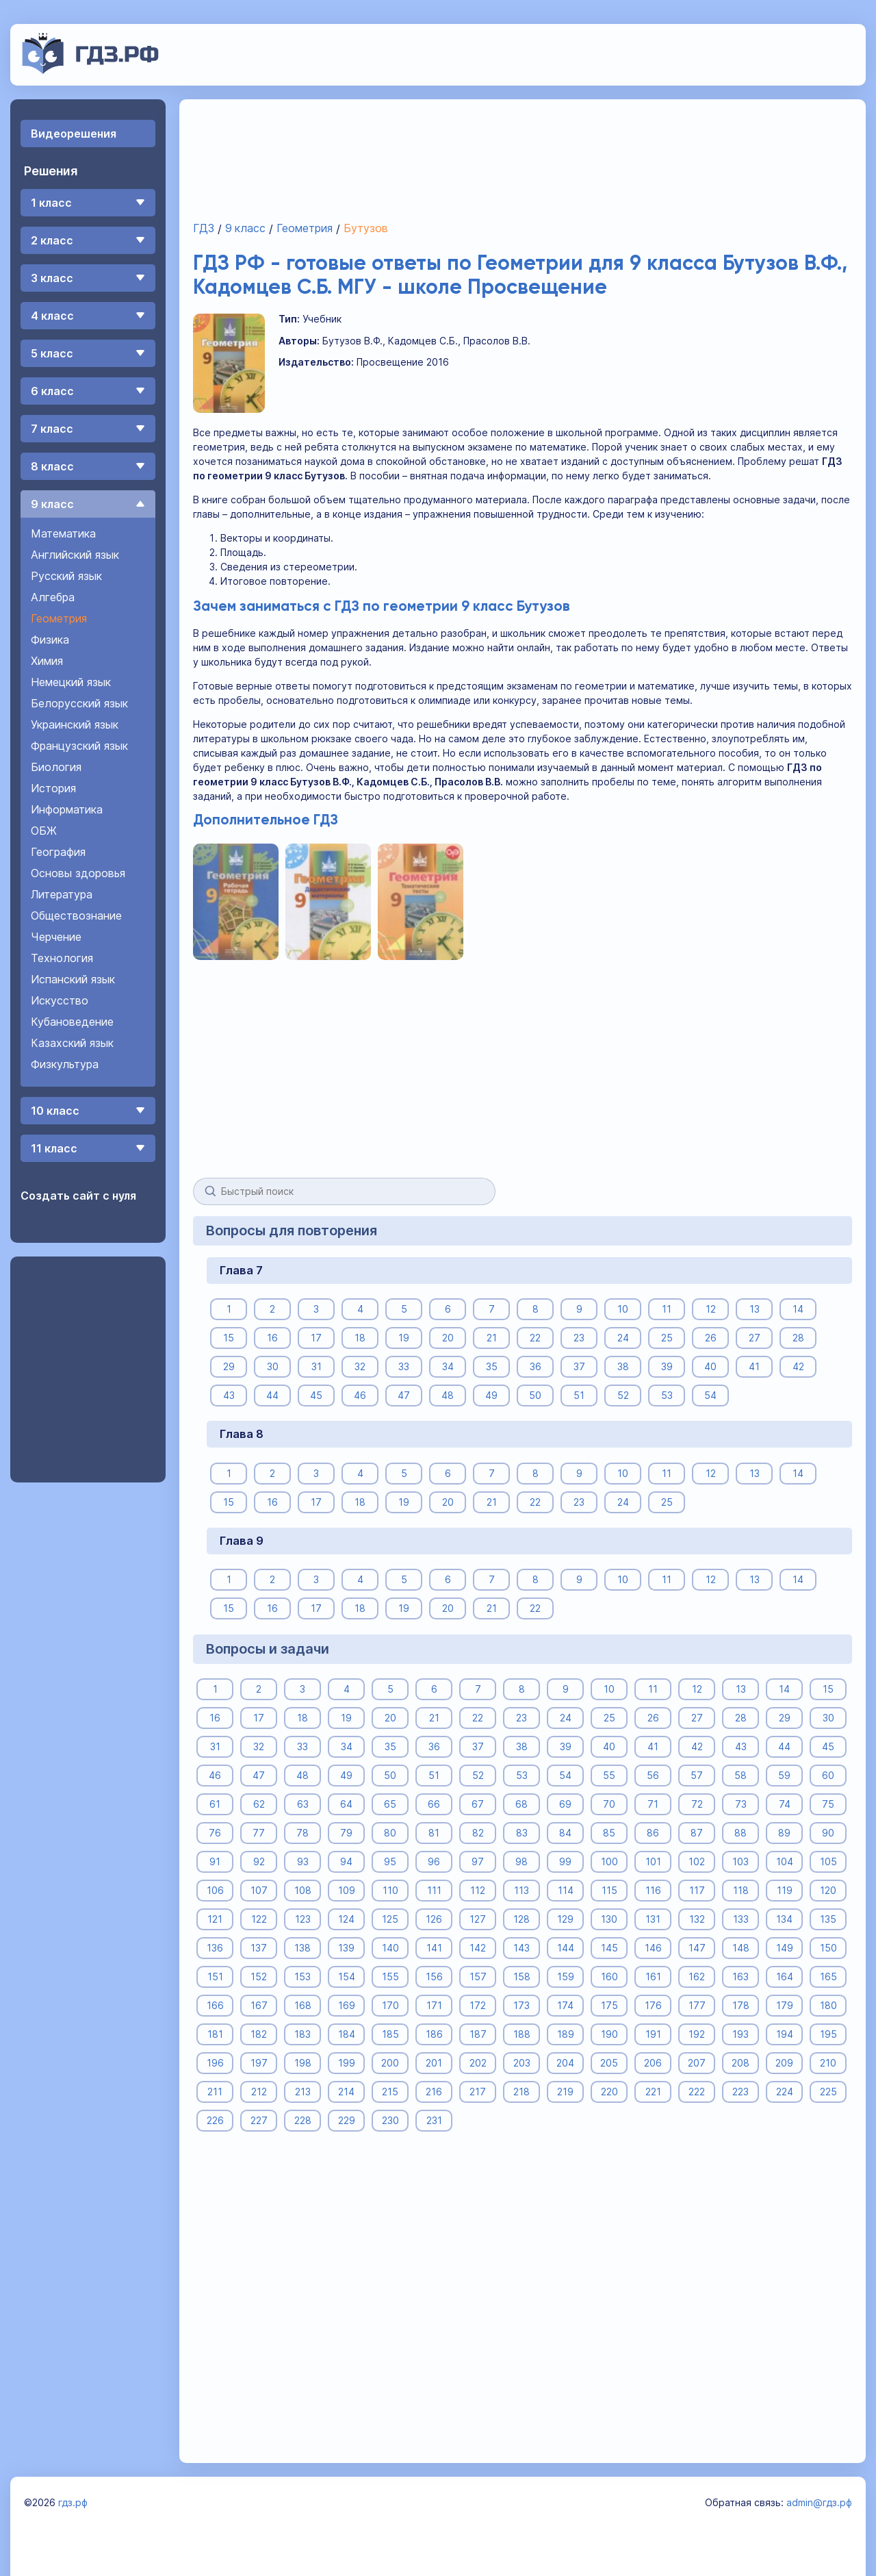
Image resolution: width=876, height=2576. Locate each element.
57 (697, 1775)
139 (346, 1948)
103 (740, 1861)
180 (827, 2005)
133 (740, 1919)
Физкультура (65, 1064)
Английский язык (75, 554)
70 (609, 1804)
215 (390, 2091)
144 (565, 1948)
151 (214, 1976)
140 (389, 1948)
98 (521, 1861)
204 (565, 2063)
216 (434, 2091)
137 (258, 1948)
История (53, 788)
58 (740, 1775)
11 (666, 1309)
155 (389, 1976)
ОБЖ (44, 830)
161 (652, 1976)
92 (258, 1861)
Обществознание (76, 915)
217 (477, 2091)
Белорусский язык (79, 703)
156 (433, 1976)
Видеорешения (73, 133)
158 (521, 1976)
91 (214, 1861)
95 (390, 1861)
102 (696, 1861)
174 (565, 2005)
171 (433, 2005)
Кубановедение (72, 1021)
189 (565, 2034)
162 (696, 1976)
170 (389, 2005)
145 (608, 1948)
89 (784, 1833)
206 (653, 2063)
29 (228, 1366)
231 (433, 2120)
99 (565, 1861)
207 (697, 2063)
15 (228, 1337)
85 (609, 1833)
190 (608, 2034)
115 (609, 1890)
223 (740, 2091)
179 (784, 2005)
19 (403, 1337)
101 (652, 1861)
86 (653, 1833)
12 (710, 1309)
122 (258, 1919)
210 (828, 2063)
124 (346, 1919)
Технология (62, 957)
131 (652, 1919)
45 (316, 1395)
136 (215, 1948)
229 (346, 2120)
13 (754, 1309)
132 (696, 1919)
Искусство (59, 1000)
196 (214, 2063)
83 (521, 1833)
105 (827, 1861)
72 (696, 1804)
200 (390, 2063)
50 (535, 1395)
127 (477, 1919)
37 (578, 1366)
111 (433, 1890)
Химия (47, 660)
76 (215, 1833)
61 (214, 1804)
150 (827, 1948)
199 (346, 2063)
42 (797, 1366)
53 (666, 1395)
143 (521, 1948)
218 (521, 2091)
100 (608, 1861)
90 (828, 1833)
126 (434, 1919)
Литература (61, 894)
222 (696, 2091)
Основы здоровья (78, 873)
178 (740, 2005)
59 (784, 1775)
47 (404, 1395)
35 (491, 1366)
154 (346, 1976)
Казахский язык (72, 1042)
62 (258, 1804)
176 (652, 2005)
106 (214, 1890)
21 (491, 1337)
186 (433, 2034)
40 (710, 1366)
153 (302, 1976)
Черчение (56, 936)
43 (228, 1395)
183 (302, 2034)
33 (403, 1366)
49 (491, 1395)
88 (740, 1833)
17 (316, 1337)
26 (710, 1337)
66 (434, 1804)
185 (389, 2034)
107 (258, 1890)
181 (214, 2034)
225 (827, 2091)
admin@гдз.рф (819, 2502)
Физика (50, 639)
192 (696, 2034)
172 (477, 2005)
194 (784, 2034)
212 (258, 2091)
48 (447, 1395)
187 (477, 2034)
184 (346, 2034)
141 (433, 1948)
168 (302, 2005)
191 (652, 2034)
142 (477, 1948)
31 (316, 1366)
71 (652, 1804)
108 (302, 1890)
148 (740, 1948)
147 (696, 1948)
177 (696, 2005)
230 (389, 2120)
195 (827, 2034)
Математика (63, 533)
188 (521, 2034)
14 (798, 1309)
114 (565, 1890)
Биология (56, 766)
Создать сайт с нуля (78, 1195)
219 (565, 2091)
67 (478, 1804)
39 (666, 1366)
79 (346, 1833)
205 (609, 2063)
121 (214, 1919)
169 (346, 2005)
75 (828, 1804)
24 (622, 1337)
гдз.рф (73, 2502)
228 (302, 2120)
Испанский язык (73, 979)
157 (477, 1976)
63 (302, 1804)
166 (214, 2005)
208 (740, 2063)
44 (272, 1395)
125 (390, 1919)
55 (609, 1775)
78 (302, 1833)
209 (784, 2063)
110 (390, 1890)
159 (565, 1976)
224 (784, 2091)
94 (346, 1861)
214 (346, 2091)
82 (477, 1833)
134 (784, 1919)
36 (535, 1366)
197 (258, 2063)
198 (302, 2063)
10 (622, 1309)
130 (609, 1919)
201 (434, 2063)
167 (258, 2005)
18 (360, 1337)
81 (433, 1833)
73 (740, 1804)
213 (302, 2091)
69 (565, 1804)
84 (565, 1833)
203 (521, 2063)
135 (828, 1919)
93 (302, 1861)
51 (579, 1395)
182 (258, 2034)
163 (740, 1976)
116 (652, 1890)
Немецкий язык (71, 682)
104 (784, 1861)
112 (477, 1890)
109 (346, 1890)
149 (784, 1948)
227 (258, 2120)
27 (754, 1337)
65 (390, 1804)
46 (360, 1395)
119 (784, 1890)
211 (214, 2091)
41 (754, 1366)
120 (828, 1890)
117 (696, 1890)
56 (653, 1775)
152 (258, 1976)
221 (652, 2091)
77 (259, 1833)
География (58, 851)
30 (272, 1366)
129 (565, 1919)
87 (697, 1833)
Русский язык (66, 575)
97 (478, 1861)
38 (622, 1366)
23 (579, 1337)
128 (521, 1919)
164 (784, 1976)
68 (521, 1804)
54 (710, 1395)
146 (652, 1948)
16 (272, 1337)
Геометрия (59, 618)
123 (302, 1919)
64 (346, 1804)
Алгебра (53, 597)
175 (608, 2005)
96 (434, 1861)
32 (360, 1366)
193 (740, 2034)
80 (390, 1833)
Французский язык (79, 745)
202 (477, 2063)
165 (827, 1976)
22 (535, 1337)
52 (622, 1395)
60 (828, 1775)
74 (784, 1804)
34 (447, 1366)
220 (608, 2091)
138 (302, 1948)
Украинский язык (74, 724)
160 (608, 1976)
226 (214, 2120)
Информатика (67, 809)
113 (521, 1890)
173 (521, 2005)
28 (797, 1337)
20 (447, 1337)
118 (740, 1890)
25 (666, 1337)
